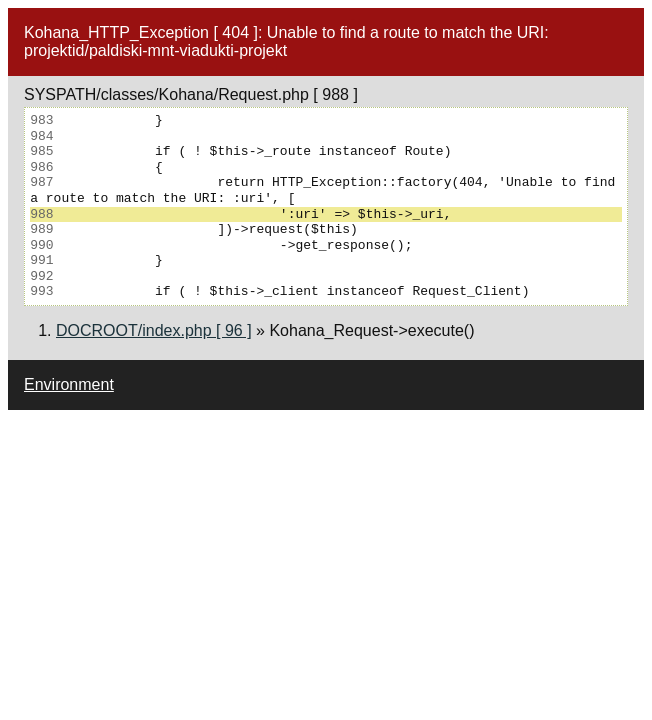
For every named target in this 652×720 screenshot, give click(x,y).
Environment (69, 384)
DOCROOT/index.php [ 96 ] (154, 330)
